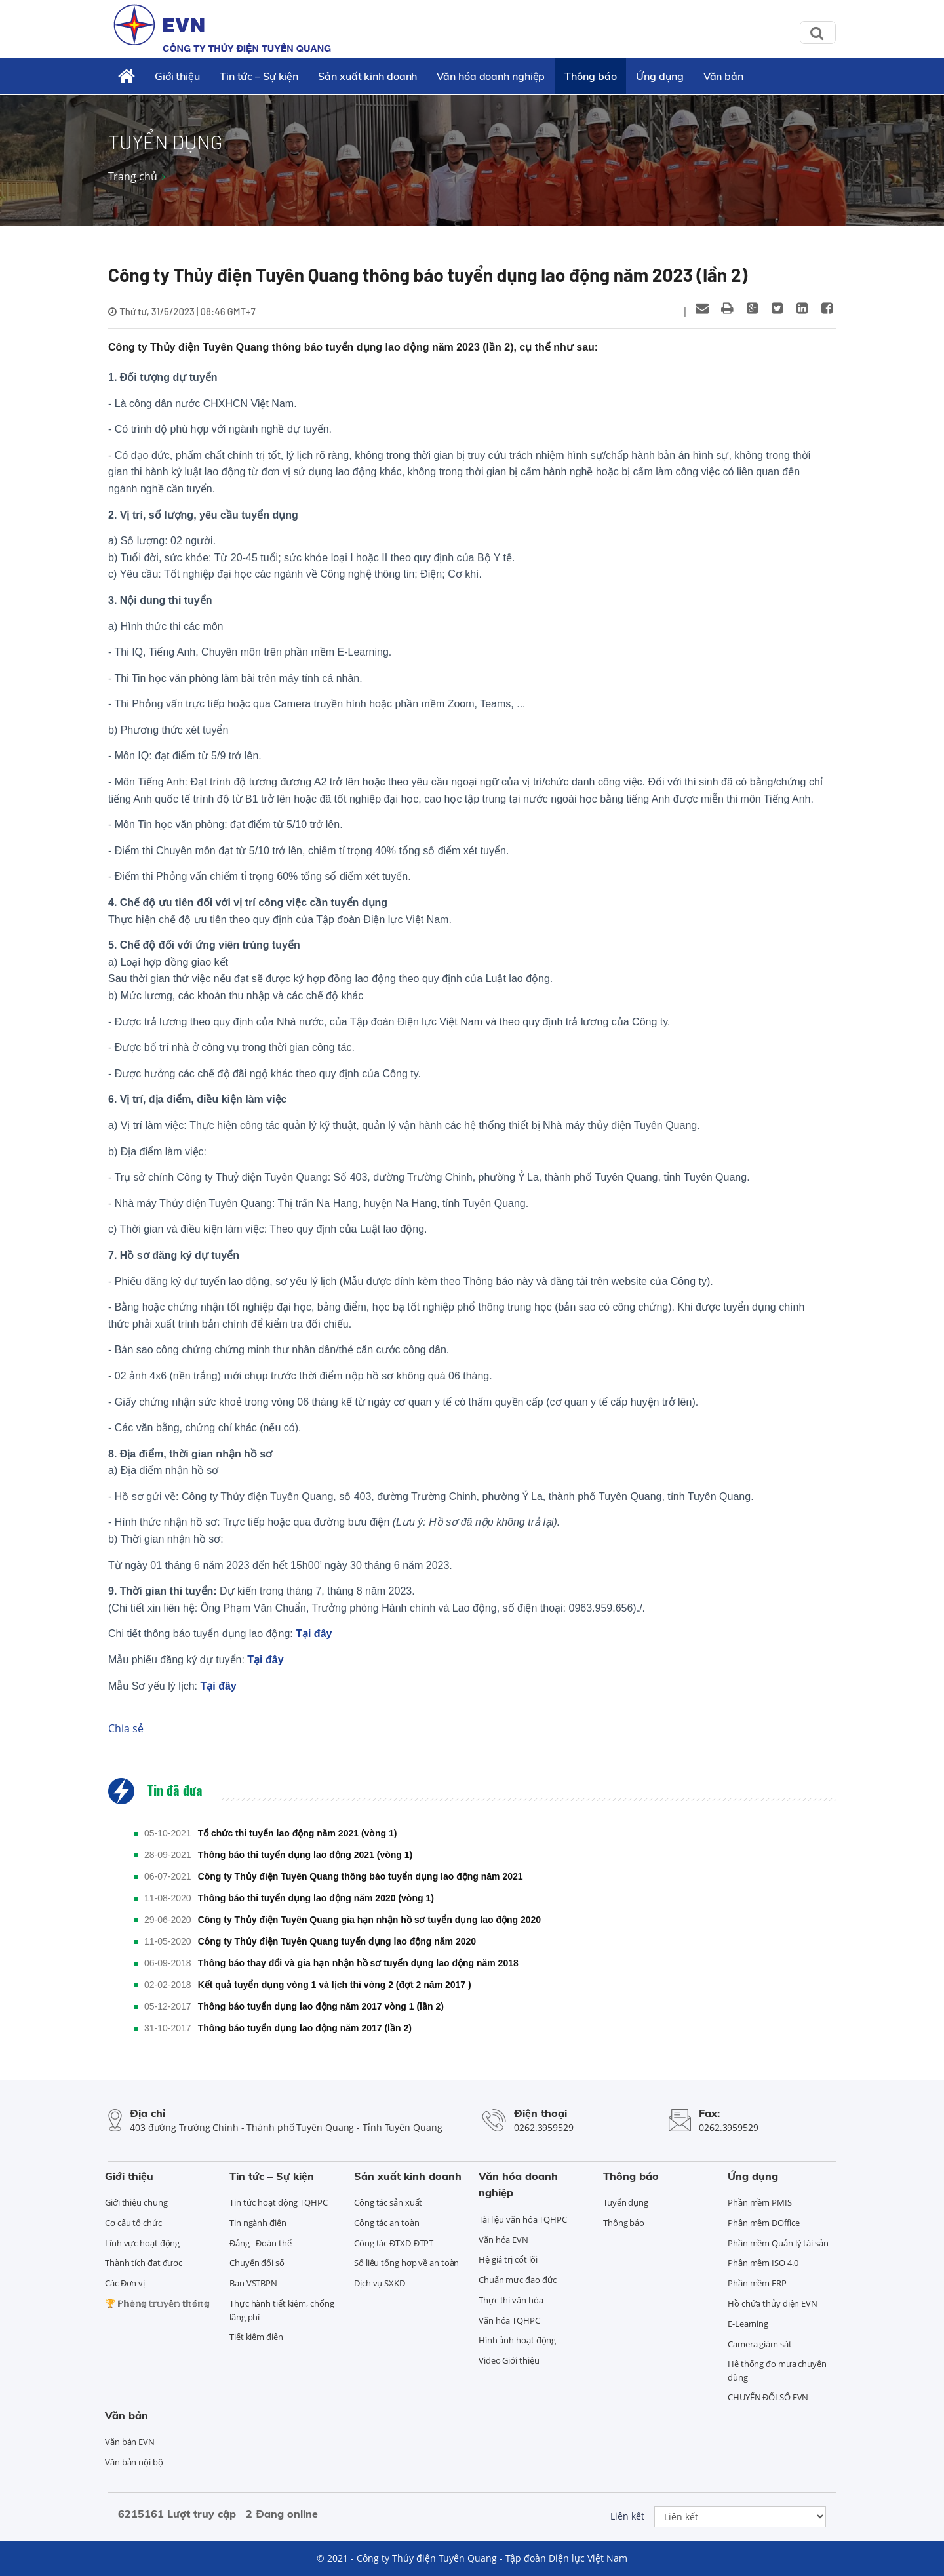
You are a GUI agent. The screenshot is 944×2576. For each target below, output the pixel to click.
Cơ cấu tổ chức (133, 2223)
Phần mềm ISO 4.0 (763, 2263)
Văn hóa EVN (503, 2240)
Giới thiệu (177, 76)
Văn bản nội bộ (134, 2462)
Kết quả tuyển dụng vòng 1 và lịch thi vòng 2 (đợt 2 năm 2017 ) (334, 1984)
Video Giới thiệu (509, 2360)
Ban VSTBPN (253, 2283)
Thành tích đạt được (143, 2263)
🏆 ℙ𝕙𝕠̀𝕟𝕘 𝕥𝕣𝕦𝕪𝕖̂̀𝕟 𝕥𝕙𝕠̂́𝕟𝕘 (157, 2303)
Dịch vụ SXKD (379, 2283)
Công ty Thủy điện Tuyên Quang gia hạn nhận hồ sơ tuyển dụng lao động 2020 (369, 1919)
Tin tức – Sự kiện (259, 76)
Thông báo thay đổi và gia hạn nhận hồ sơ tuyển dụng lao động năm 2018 (358, 1963)
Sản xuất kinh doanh (367, 76)
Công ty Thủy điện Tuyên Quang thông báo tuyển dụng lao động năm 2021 (360, 1876)
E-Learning (748, 2323)
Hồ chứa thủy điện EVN (772, 2303)
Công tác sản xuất (388, 2202)
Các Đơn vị (125, 2283)
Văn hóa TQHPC (509, 2320)
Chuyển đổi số (257, 2263)
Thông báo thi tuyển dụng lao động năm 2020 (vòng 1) (316, 1898)
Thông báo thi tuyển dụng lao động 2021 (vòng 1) (305, 1855)
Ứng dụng (659, 76)
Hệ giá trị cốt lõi (508, 2259)
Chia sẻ (126, 1728)
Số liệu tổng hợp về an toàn (406, 2263)
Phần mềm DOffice (763, 2223)
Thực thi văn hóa (511, 2300)
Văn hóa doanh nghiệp (491, 76)
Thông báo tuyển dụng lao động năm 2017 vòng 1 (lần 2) (321, 2006)
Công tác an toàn (386, 2223)
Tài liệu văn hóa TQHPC (523, 2219)
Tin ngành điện (257, 2223)
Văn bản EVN (130, 2441)
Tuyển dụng (625, 2202)
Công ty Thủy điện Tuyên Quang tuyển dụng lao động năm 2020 (337, 1941)
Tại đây (314, 1633)
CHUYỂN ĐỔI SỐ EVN (768, 2397)
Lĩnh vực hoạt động (142, 2243)
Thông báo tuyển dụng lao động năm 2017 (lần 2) (305, 2028)
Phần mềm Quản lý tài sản (778, 2243)
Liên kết (627, 2516)
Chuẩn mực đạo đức (518, 2280)
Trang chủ (132, 176)
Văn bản (723, 76)
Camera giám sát (760, 2344)
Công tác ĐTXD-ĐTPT (393, 2243)
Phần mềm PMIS (760, 2202)
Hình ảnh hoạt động (517, 2340)
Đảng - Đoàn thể (260, 2243)
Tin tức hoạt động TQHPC (278, 2202)
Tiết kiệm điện (256, 2337)
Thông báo (590, 76)
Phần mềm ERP (757, 2283)
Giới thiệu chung (136, 2202)
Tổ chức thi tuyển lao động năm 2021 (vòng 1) (297, 1833)
